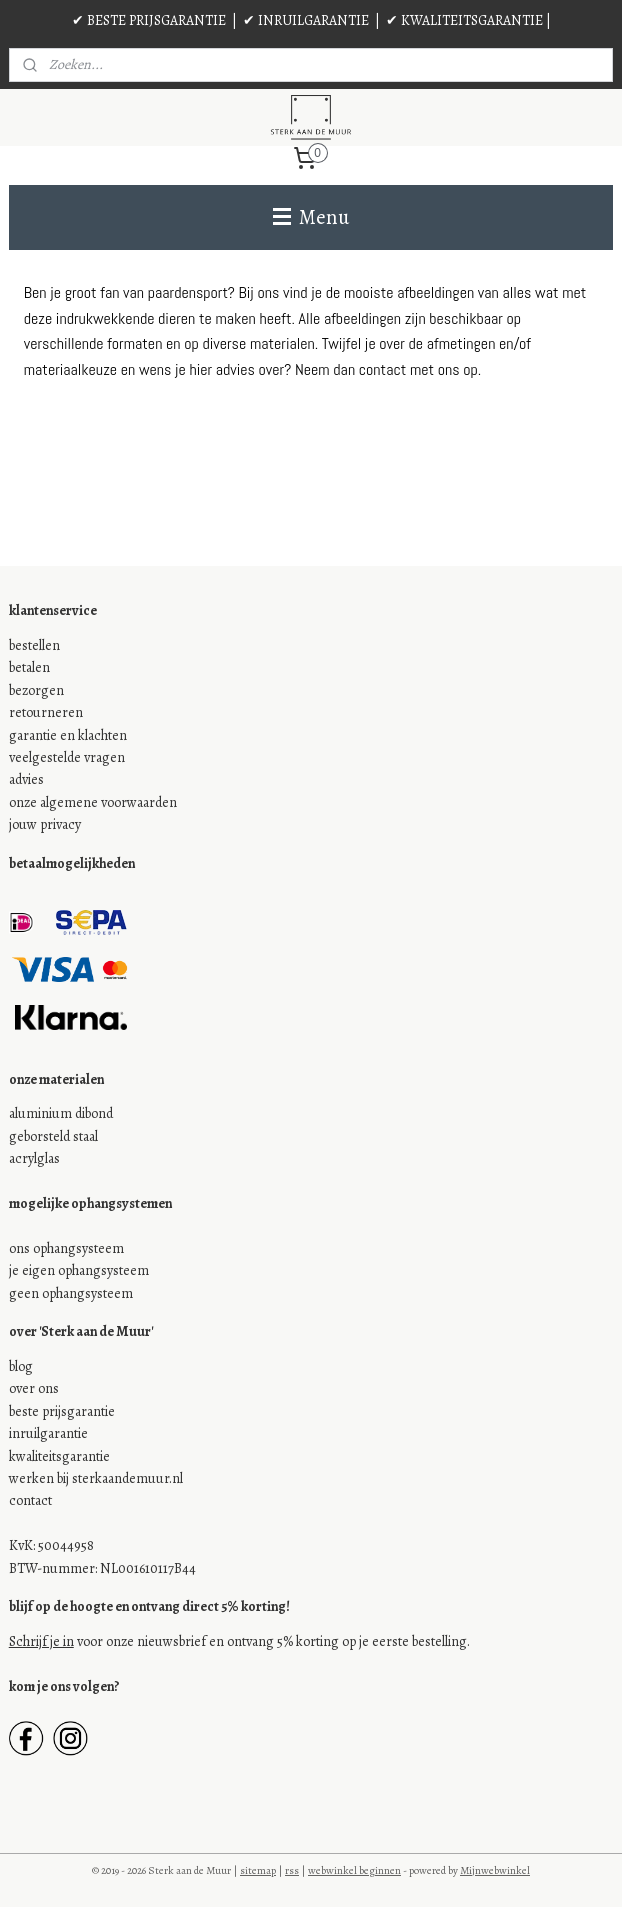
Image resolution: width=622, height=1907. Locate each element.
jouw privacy (45, 824)
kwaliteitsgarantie (59, 1456)
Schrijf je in (41, 1641)
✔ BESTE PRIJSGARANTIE (149, 20)
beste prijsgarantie (62, 1411)
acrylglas (34, 1158)
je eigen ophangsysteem (79, 1270)
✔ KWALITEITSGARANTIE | (468, 20)
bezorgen (36, 690)
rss (292, 1870)
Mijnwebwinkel (495, 1870)
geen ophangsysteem (71, 1293)
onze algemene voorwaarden (93, 802)
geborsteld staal (53, 1136)
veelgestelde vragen (67, 757)
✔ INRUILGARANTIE (306, 20)
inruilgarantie (48, 1433)
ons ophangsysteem (66, 1248)
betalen (29, 667)
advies (26, 779)
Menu (311, 217)
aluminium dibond (61, 1113)
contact (30, 1500)
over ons (34, 1388)
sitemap (258, 1870)
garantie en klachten (68, 735)
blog (21, 1366)
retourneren (46, 712)
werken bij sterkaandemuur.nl (96, 1478)
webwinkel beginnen (354, 1870)
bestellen (34, 645)
